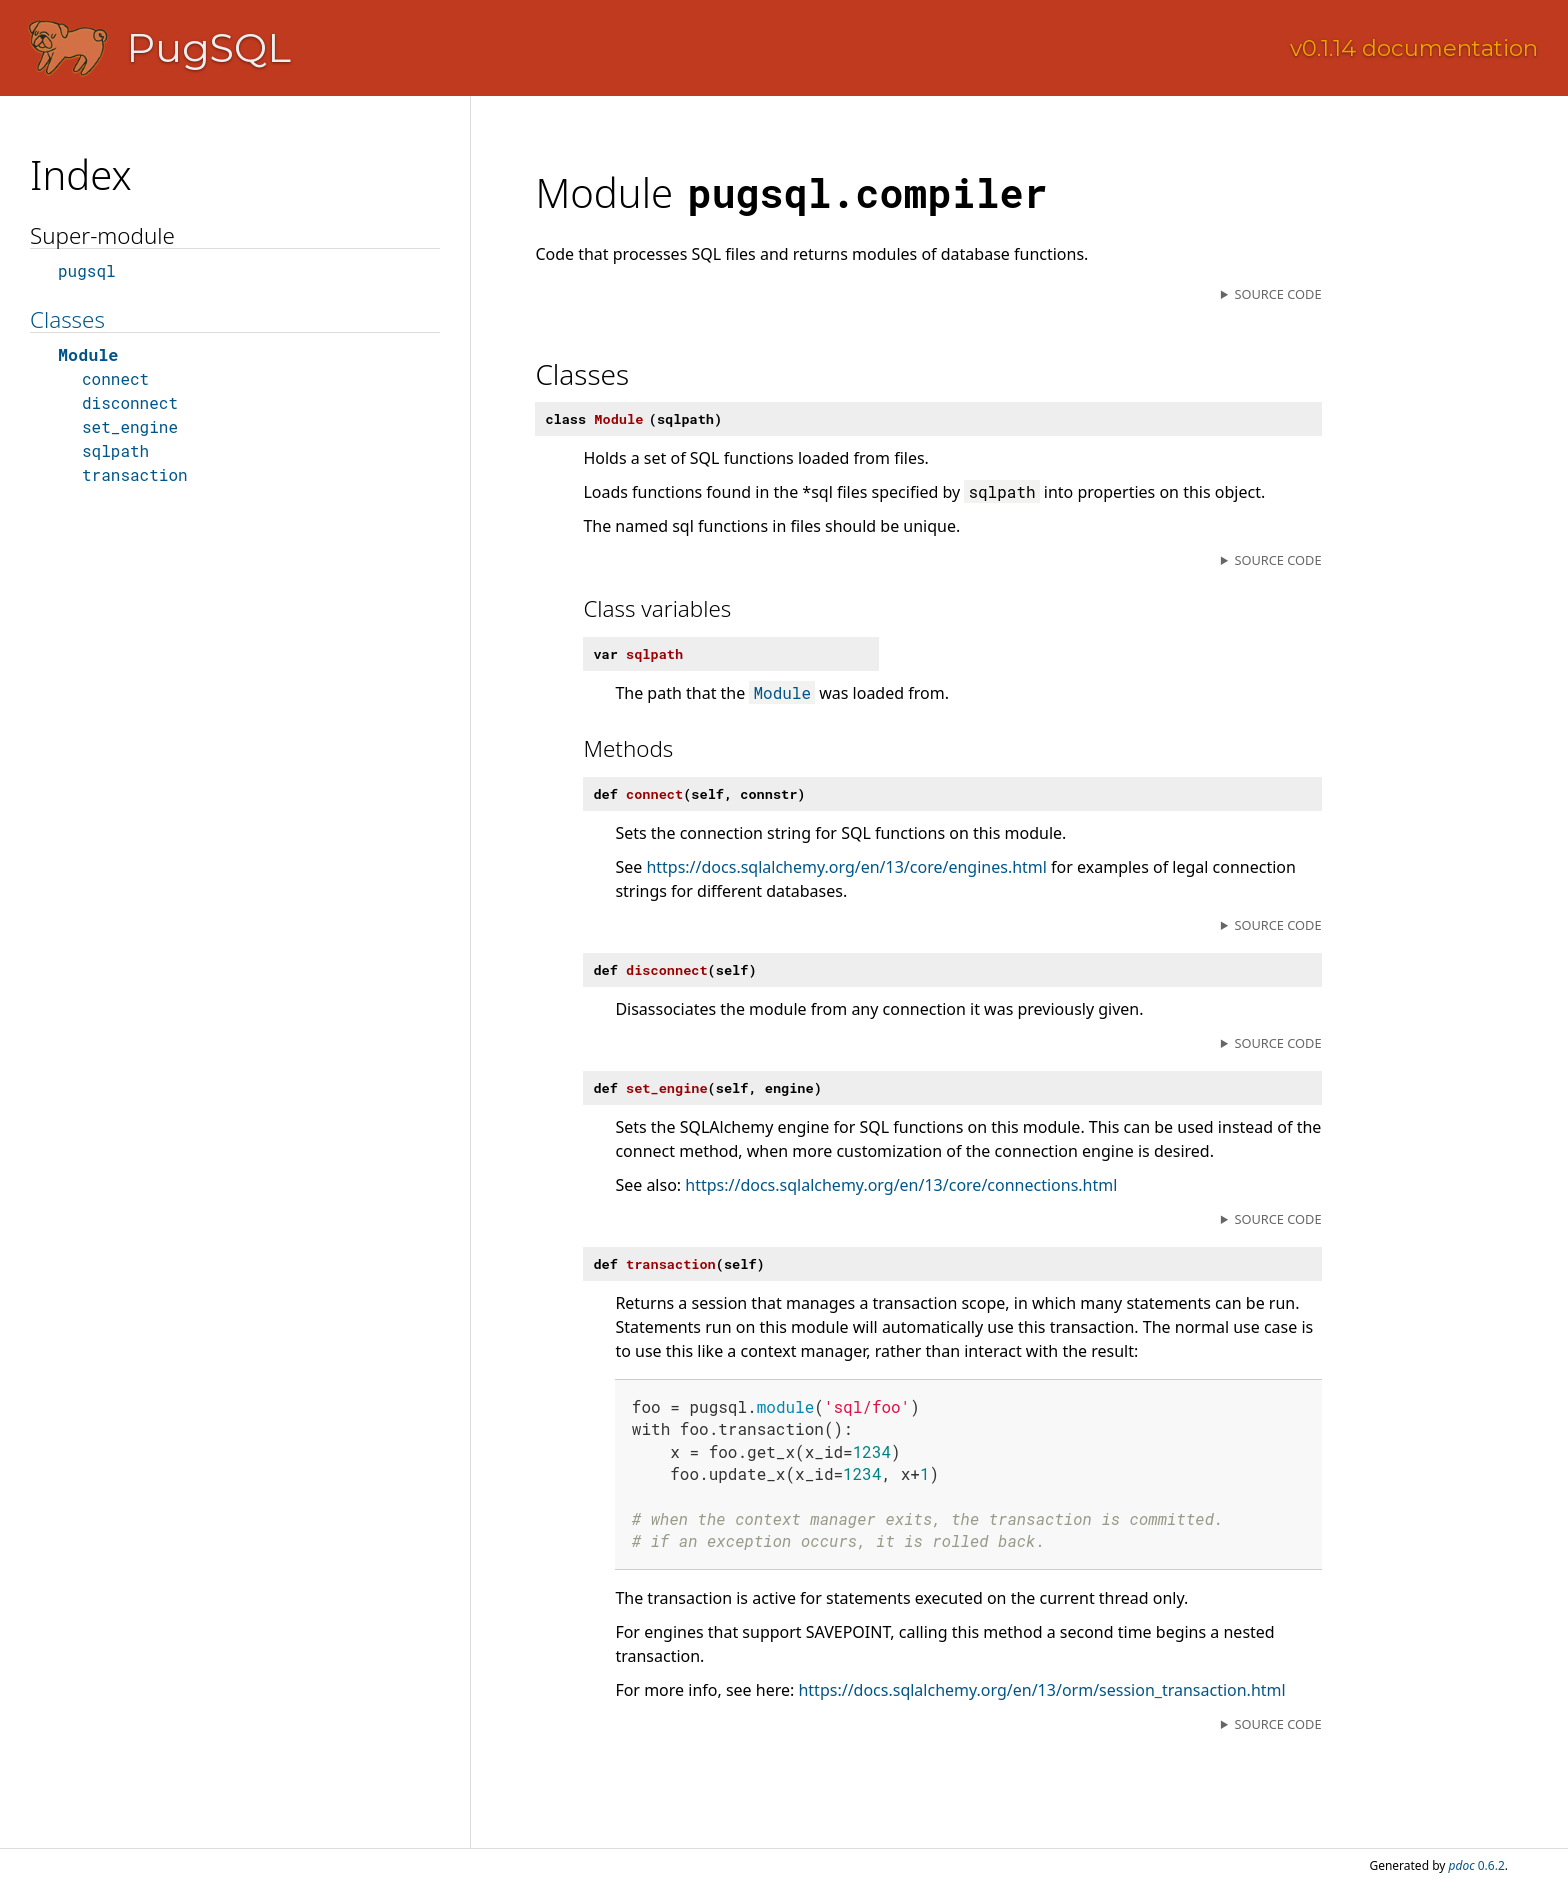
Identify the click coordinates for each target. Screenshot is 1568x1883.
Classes (67, 319)
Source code (1277, 294)
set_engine (130, 426)
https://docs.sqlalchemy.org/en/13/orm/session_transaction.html (1041, 1690)
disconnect (130, 402)
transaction (135, 474)
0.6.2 (1477, 1865)
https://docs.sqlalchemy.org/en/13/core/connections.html (901, 1185)
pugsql (87, 270)
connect (115, 378)
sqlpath (115, 450)
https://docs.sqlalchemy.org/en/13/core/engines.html (846, 867)
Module (88, 354)
